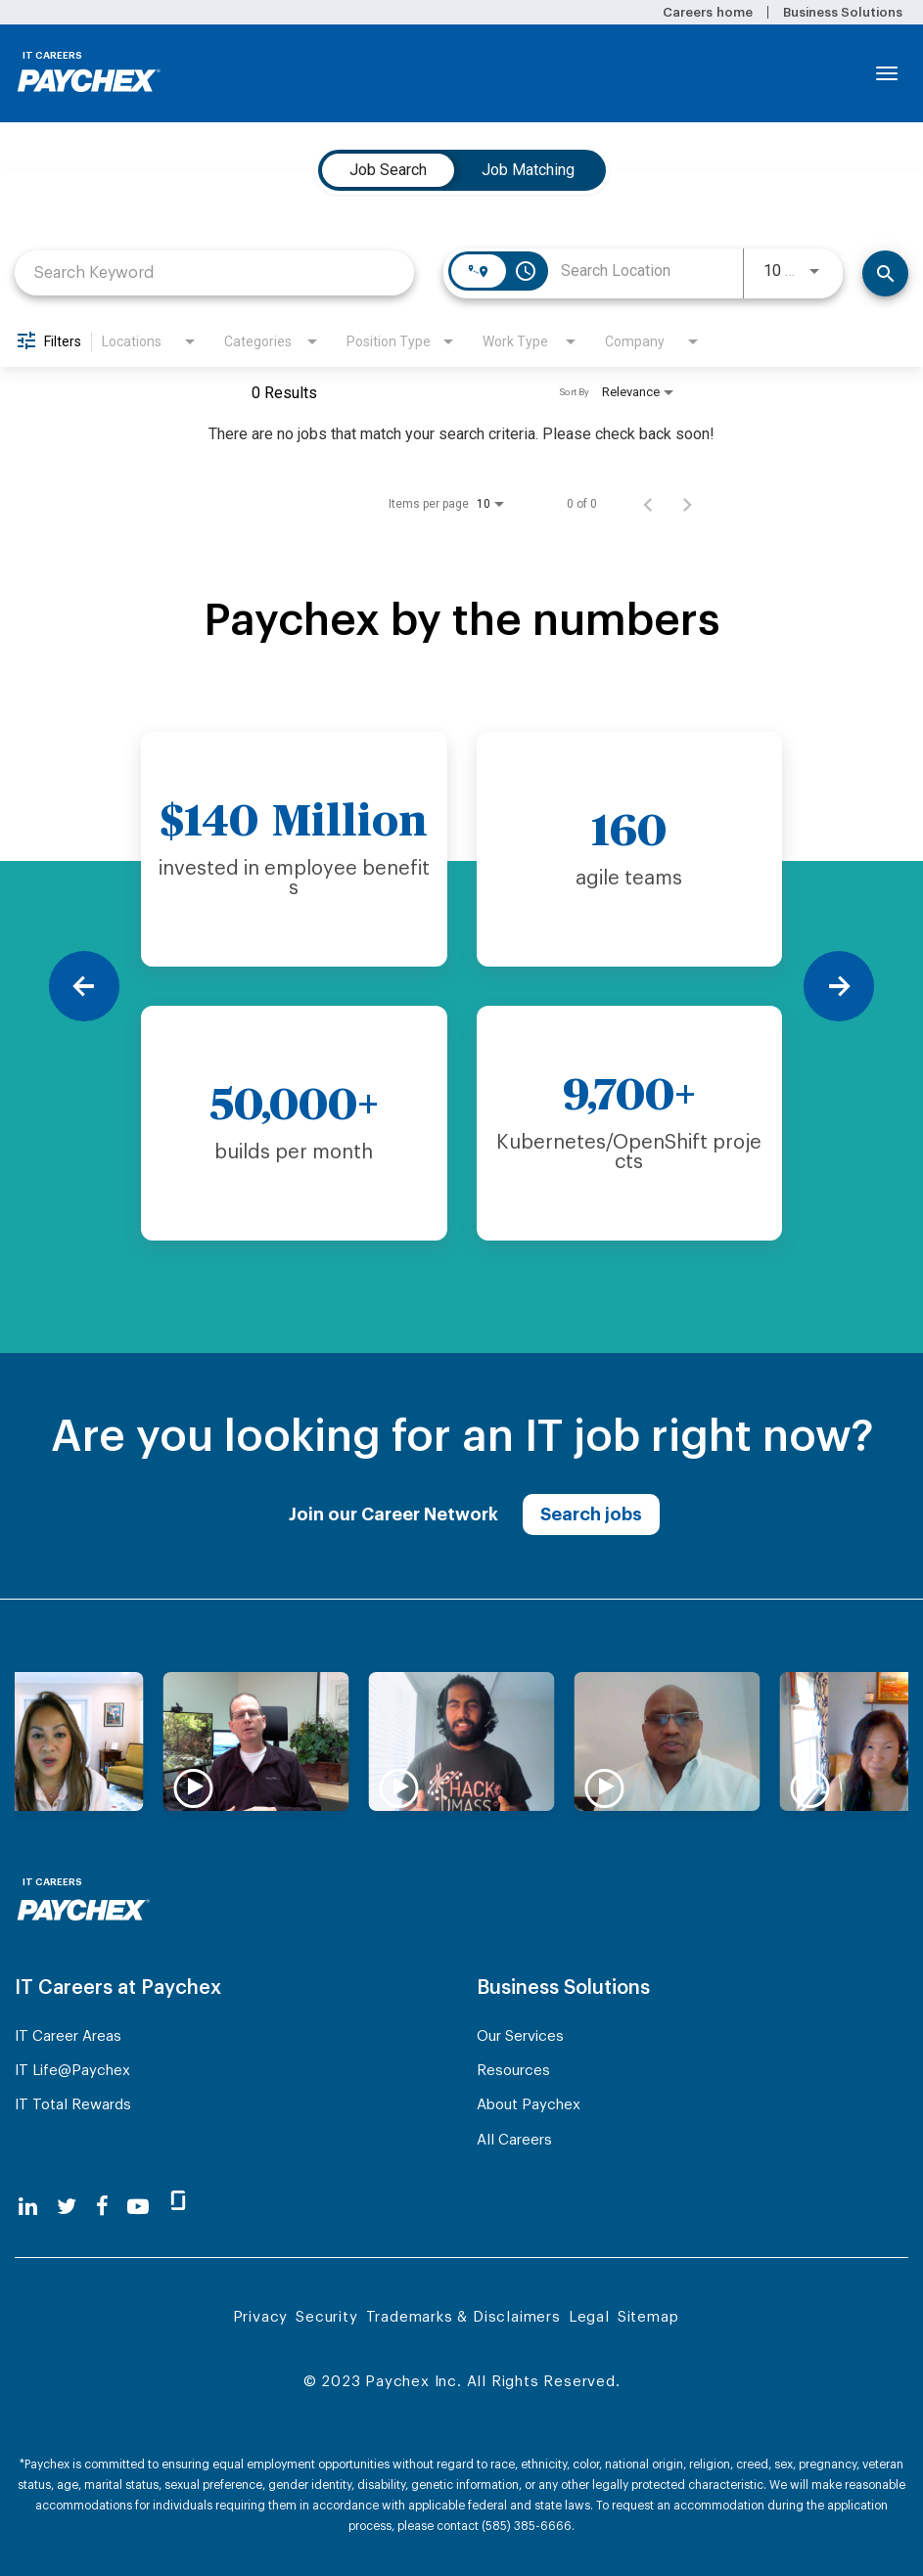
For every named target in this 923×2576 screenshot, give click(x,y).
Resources (513, 2070)
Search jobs (591, 1514)
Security (326, 2317)
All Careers (514, 2140)
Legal (589, 2317)
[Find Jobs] (885, 273)
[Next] (839, 986)
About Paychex (528, 2105)
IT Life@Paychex (72, 2070)
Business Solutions (842, 12)
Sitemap (648, 2317)
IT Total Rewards (73, 2105)
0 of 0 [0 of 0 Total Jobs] (582, 504)
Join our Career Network (393, 1514)
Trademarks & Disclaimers (463, 2317)
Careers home (707, 12)
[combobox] (214, 272)
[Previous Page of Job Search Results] (648, 503)
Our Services (520, 2036)
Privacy (261, 2317)
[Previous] (84, 986)
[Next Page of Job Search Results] (687, 503)
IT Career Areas (68, 2036)
